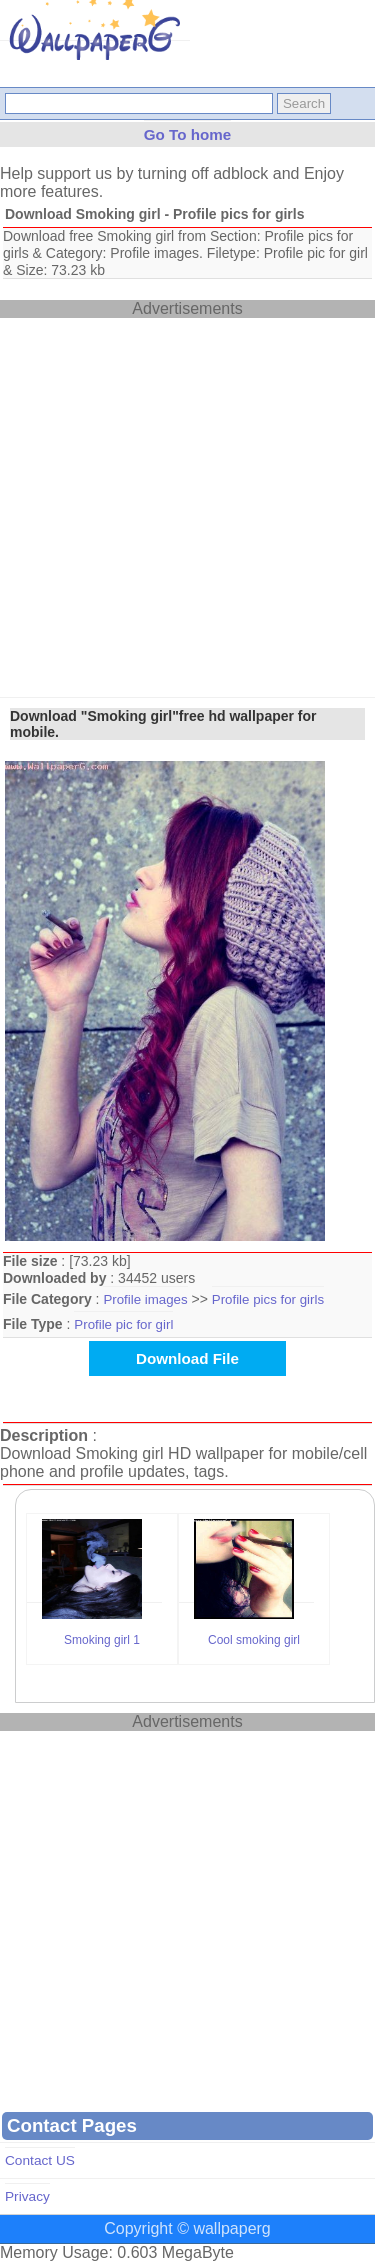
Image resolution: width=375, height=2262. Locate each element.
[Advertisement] (187, 505)
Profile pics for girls (268, 1299)
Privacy (27, 2196)
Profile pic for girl (123, 1324)
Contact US (40, 2160)
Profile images (145, 1299)
